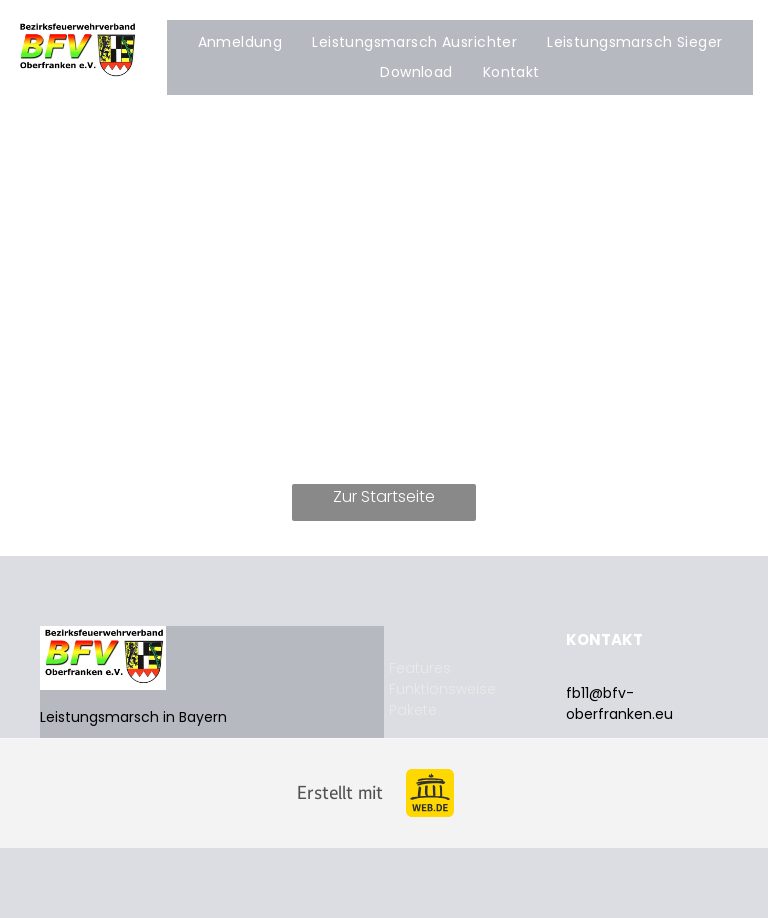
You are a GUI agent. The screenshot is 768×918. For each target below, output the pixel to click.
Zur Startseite (384, 496)
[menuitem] (240, 42)
